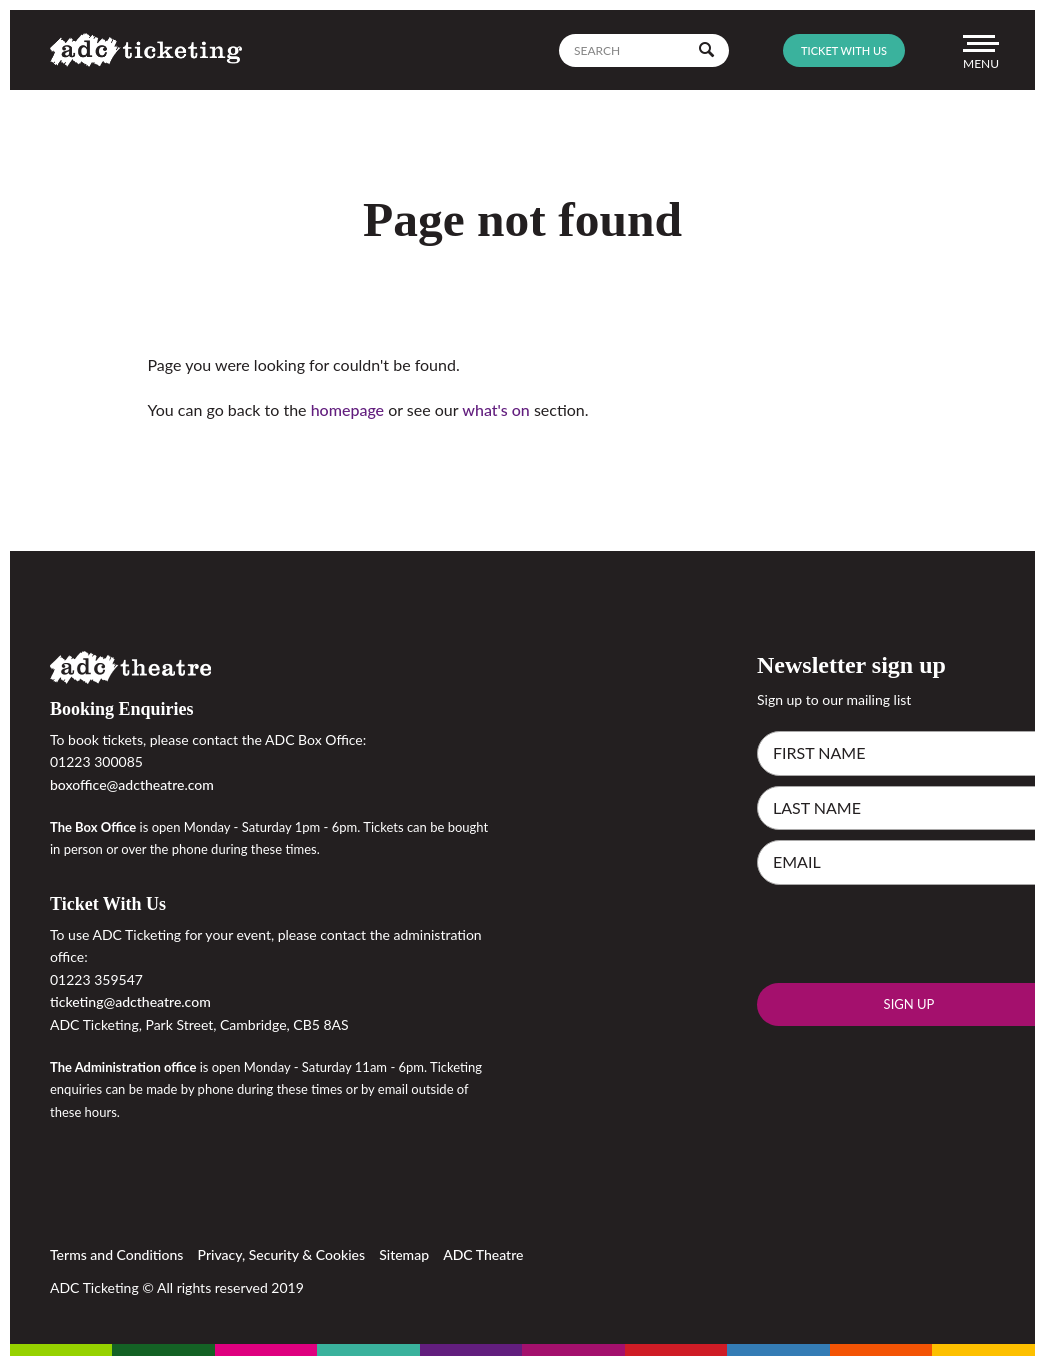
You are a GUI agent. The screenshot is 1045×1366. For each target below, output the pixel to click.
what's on (495, 409)
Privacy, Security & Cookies (282, 1254)
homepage (347, 409)
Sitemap (404, 1254)
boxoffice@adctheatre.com (132, 784)
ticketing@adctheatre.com (130, 1001)
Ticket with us (844, 50)
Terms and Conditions (116, 1254)
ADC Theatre (483, 1254)
